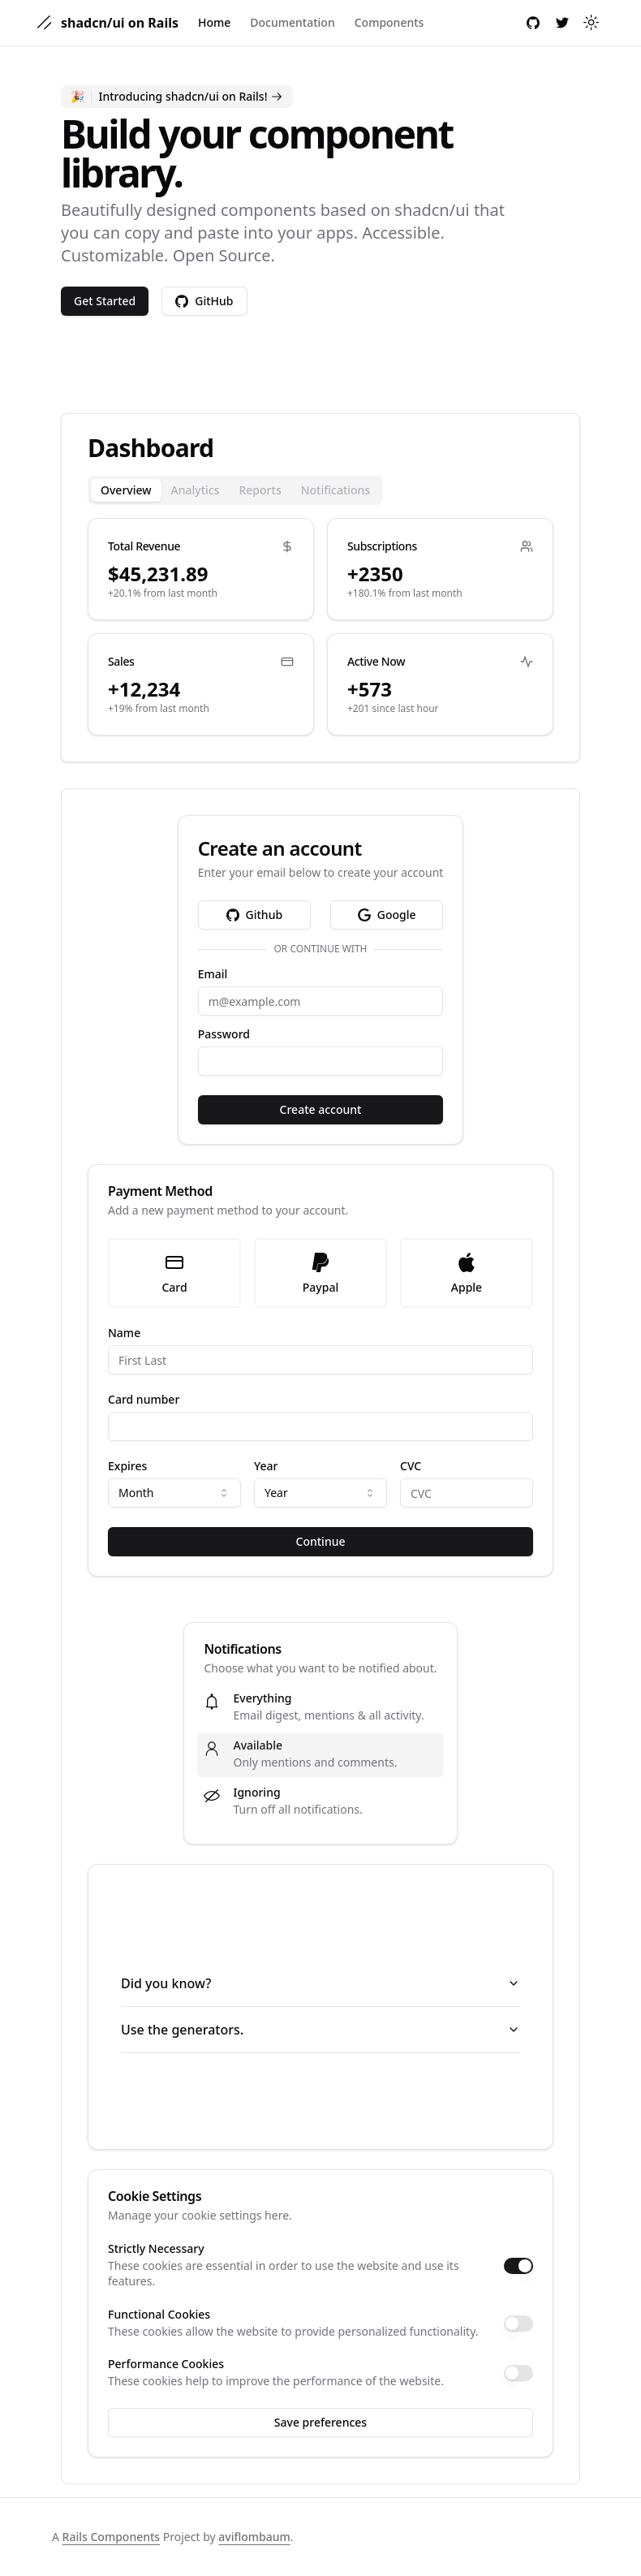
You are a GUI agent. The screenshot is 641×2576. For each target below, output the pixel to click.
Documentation (292, 22)
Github (254, 914)
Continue (321, 1541)
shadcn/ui (431, 210)
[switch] (518, 2266)
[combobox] (174, 1493)
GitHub (204, 301)
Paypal (320, 1273)
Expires (127, 1466)
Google (387, 914)
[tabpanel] (320, 627)
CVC (410, 1466)
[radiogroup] (320, 1273)
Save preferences (320, 2422)
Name (124, 1333)
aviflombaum (254, 2536)
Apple (466, 1273)
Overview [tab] (126, 490)
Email (213, 974)
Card (174, 1273)
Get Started (105, 301)
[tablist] (235, 490)
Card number (143, 1399)
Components (389, 22)
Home (214, 22)
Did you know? (320, 1983)
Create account (321, 1109)
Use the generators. (320, 2030)
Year (265, 1466)
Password (224, 1034)
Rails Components (111, 2536)
